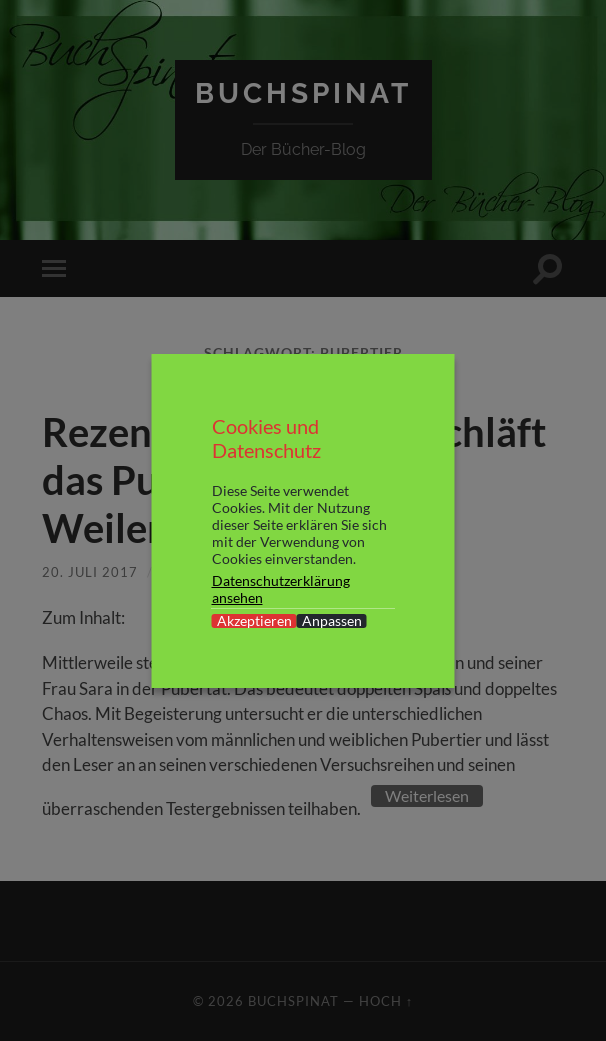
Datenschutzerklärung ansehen (281, 589)
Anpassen (332, 621)
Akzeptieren (254, 621)
